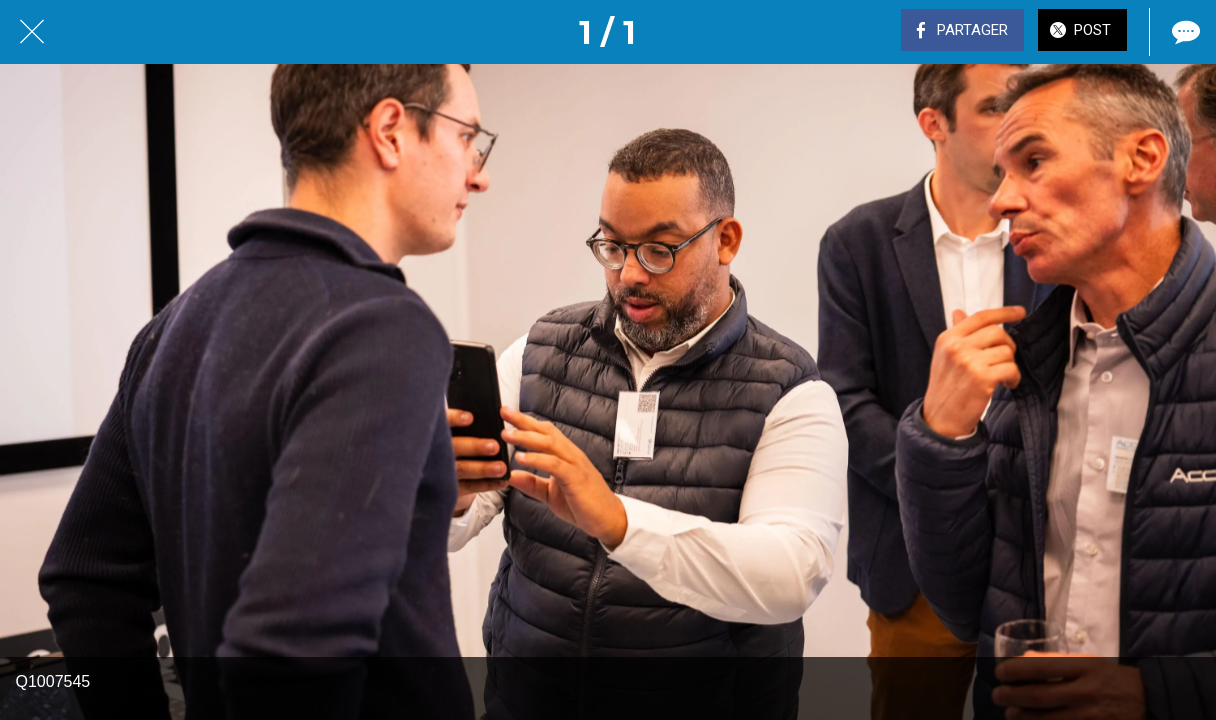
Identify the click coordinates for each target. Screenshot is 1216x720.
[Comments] (1184, 32)
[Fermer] (32, 32)
